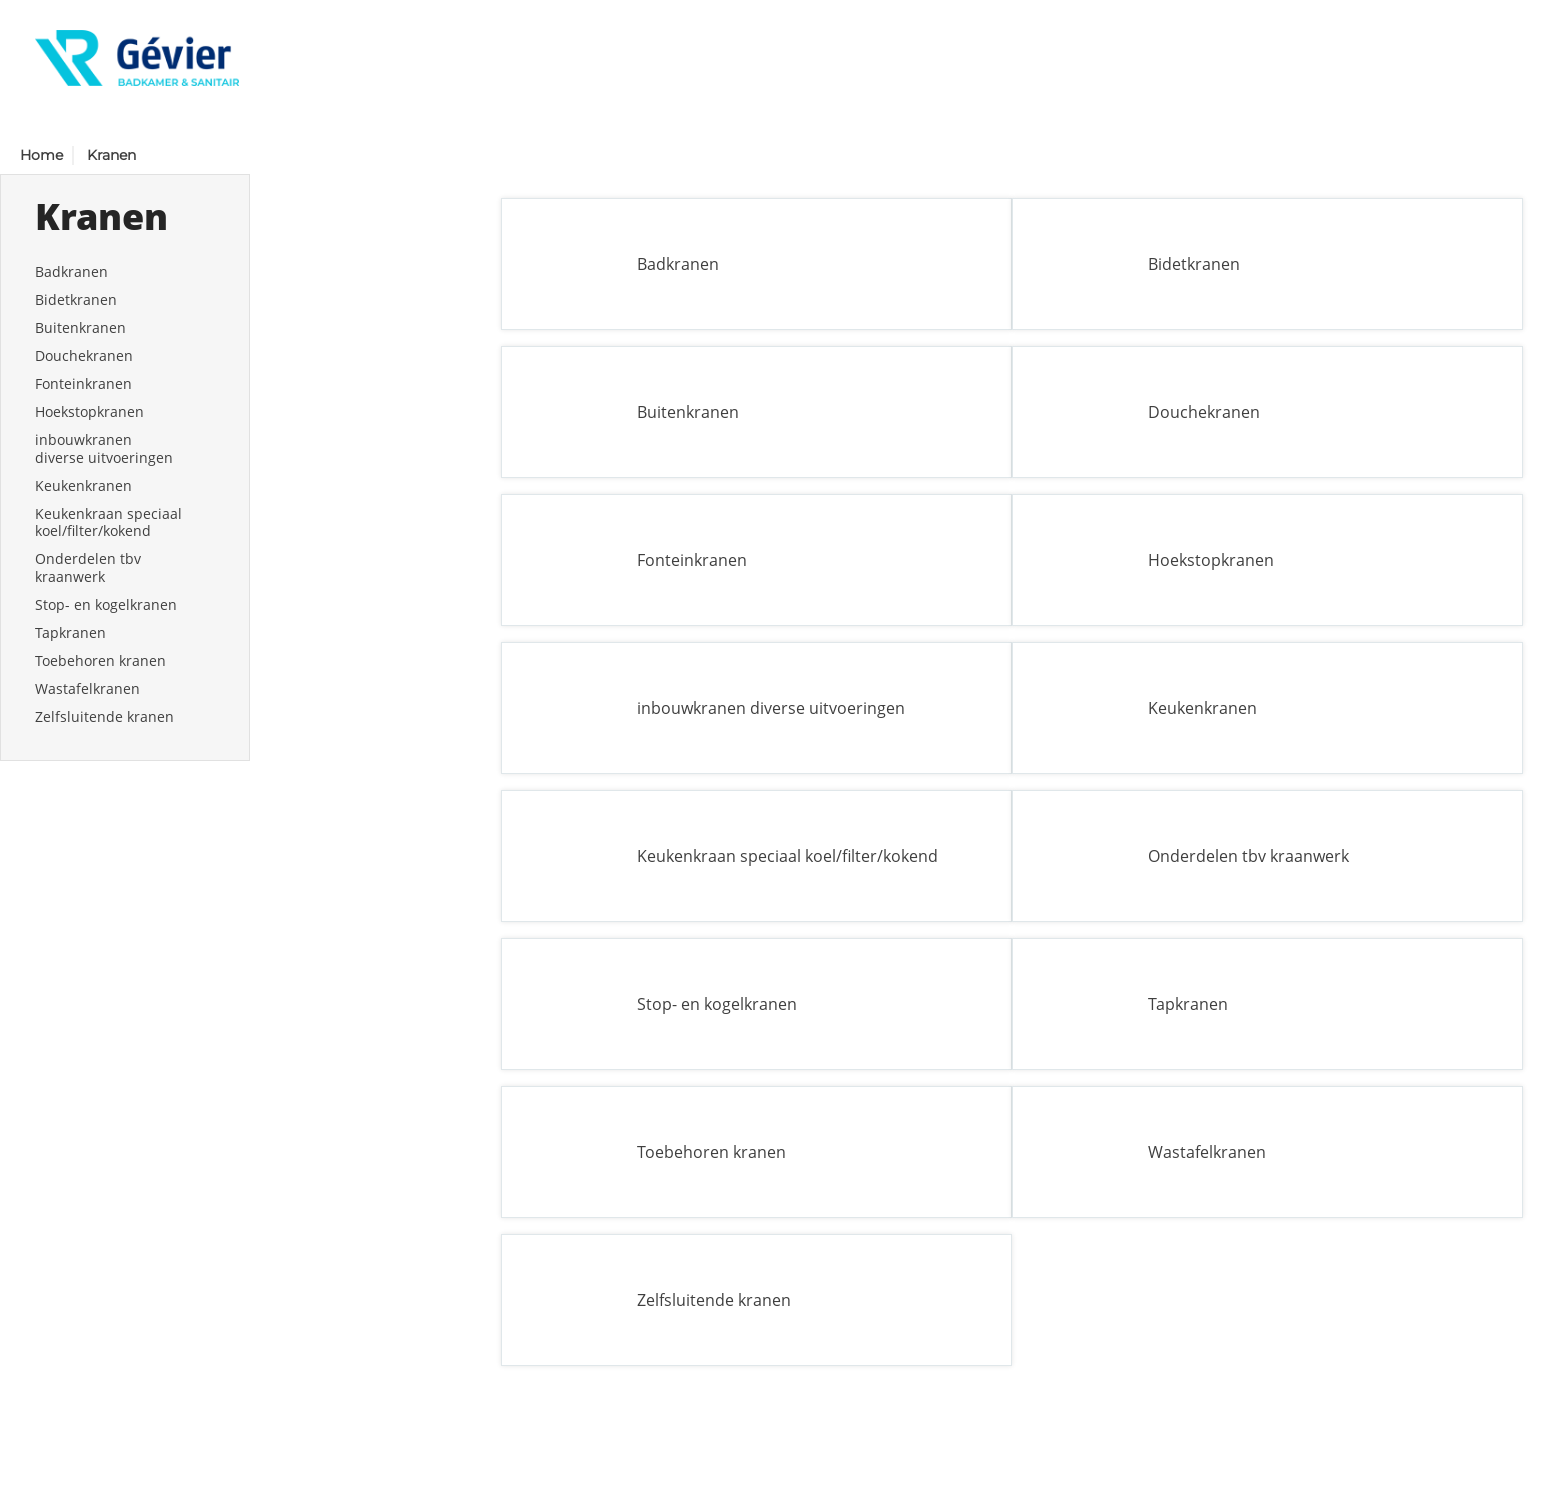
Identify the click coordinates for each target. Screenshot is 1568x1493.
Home (41, 155)
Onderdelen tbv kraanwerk (88, 567)
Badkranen (71, 271)
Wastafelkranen (87, 688)
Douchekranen (84, 355)
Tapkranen (70, 632)
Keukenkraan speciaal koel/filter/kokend (108, 522)
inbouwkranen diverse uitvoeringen (104, 448)
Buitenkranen (80, 327)
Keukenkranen (83, 485)
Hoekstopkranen (89, 411)
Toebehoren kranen (100, 660)
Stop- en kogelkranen (106, 604)
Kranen (111, 155)
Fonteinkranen (83, 383)
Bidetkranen (76, 299)
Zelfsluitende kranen (104, 716)
